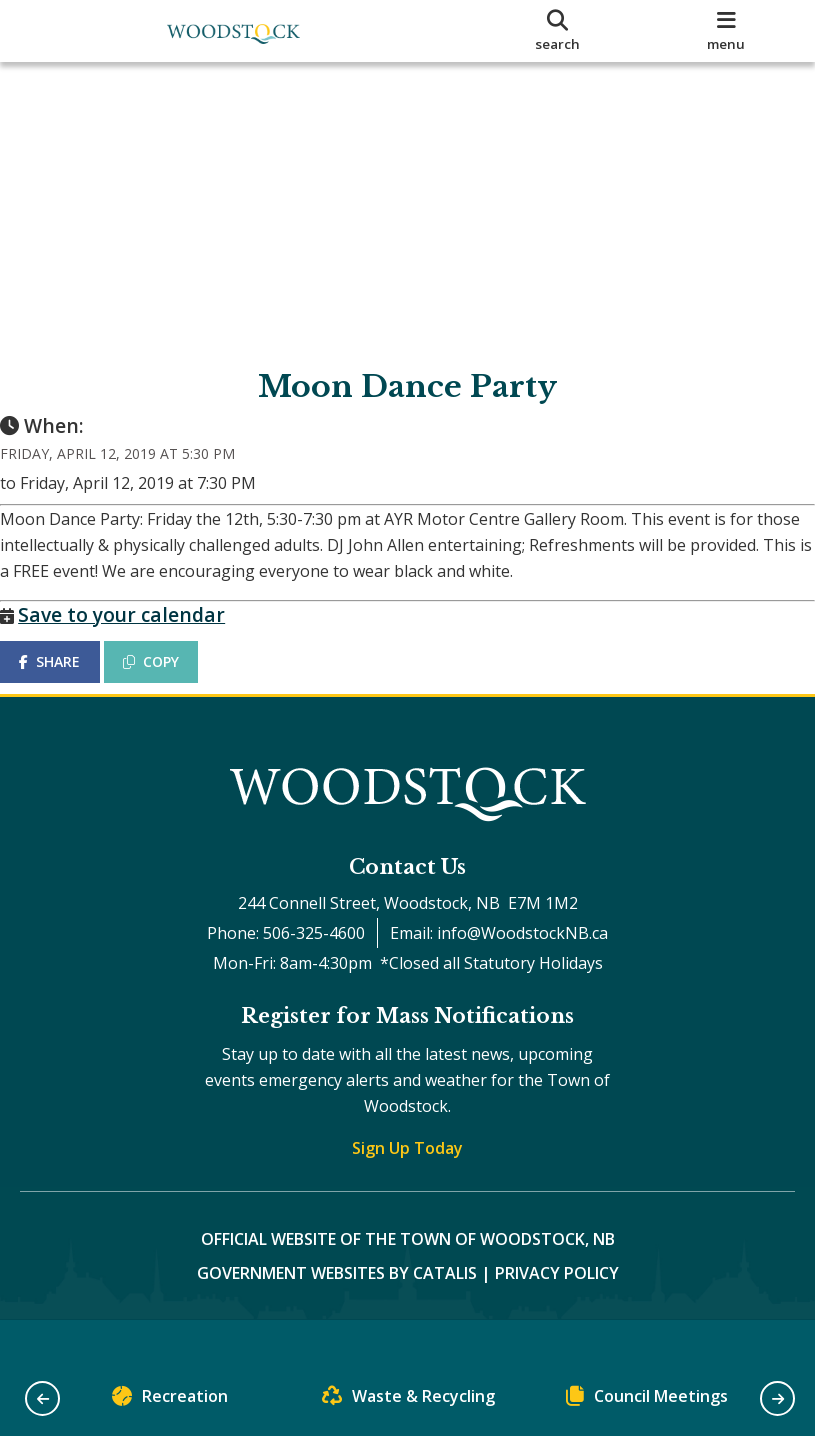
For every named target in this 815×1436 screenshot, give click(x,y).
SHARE (69, 681)
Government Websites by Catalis (337, 1312)
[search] (557, 31)
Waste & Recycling (408, 1400)
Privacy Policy (557, 1312)
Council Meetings (647, 1400)
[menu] (726, 31)
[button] (42, 1398)
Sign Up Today (407, 1187)
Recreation (170, 1400)
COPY (171, 681)
